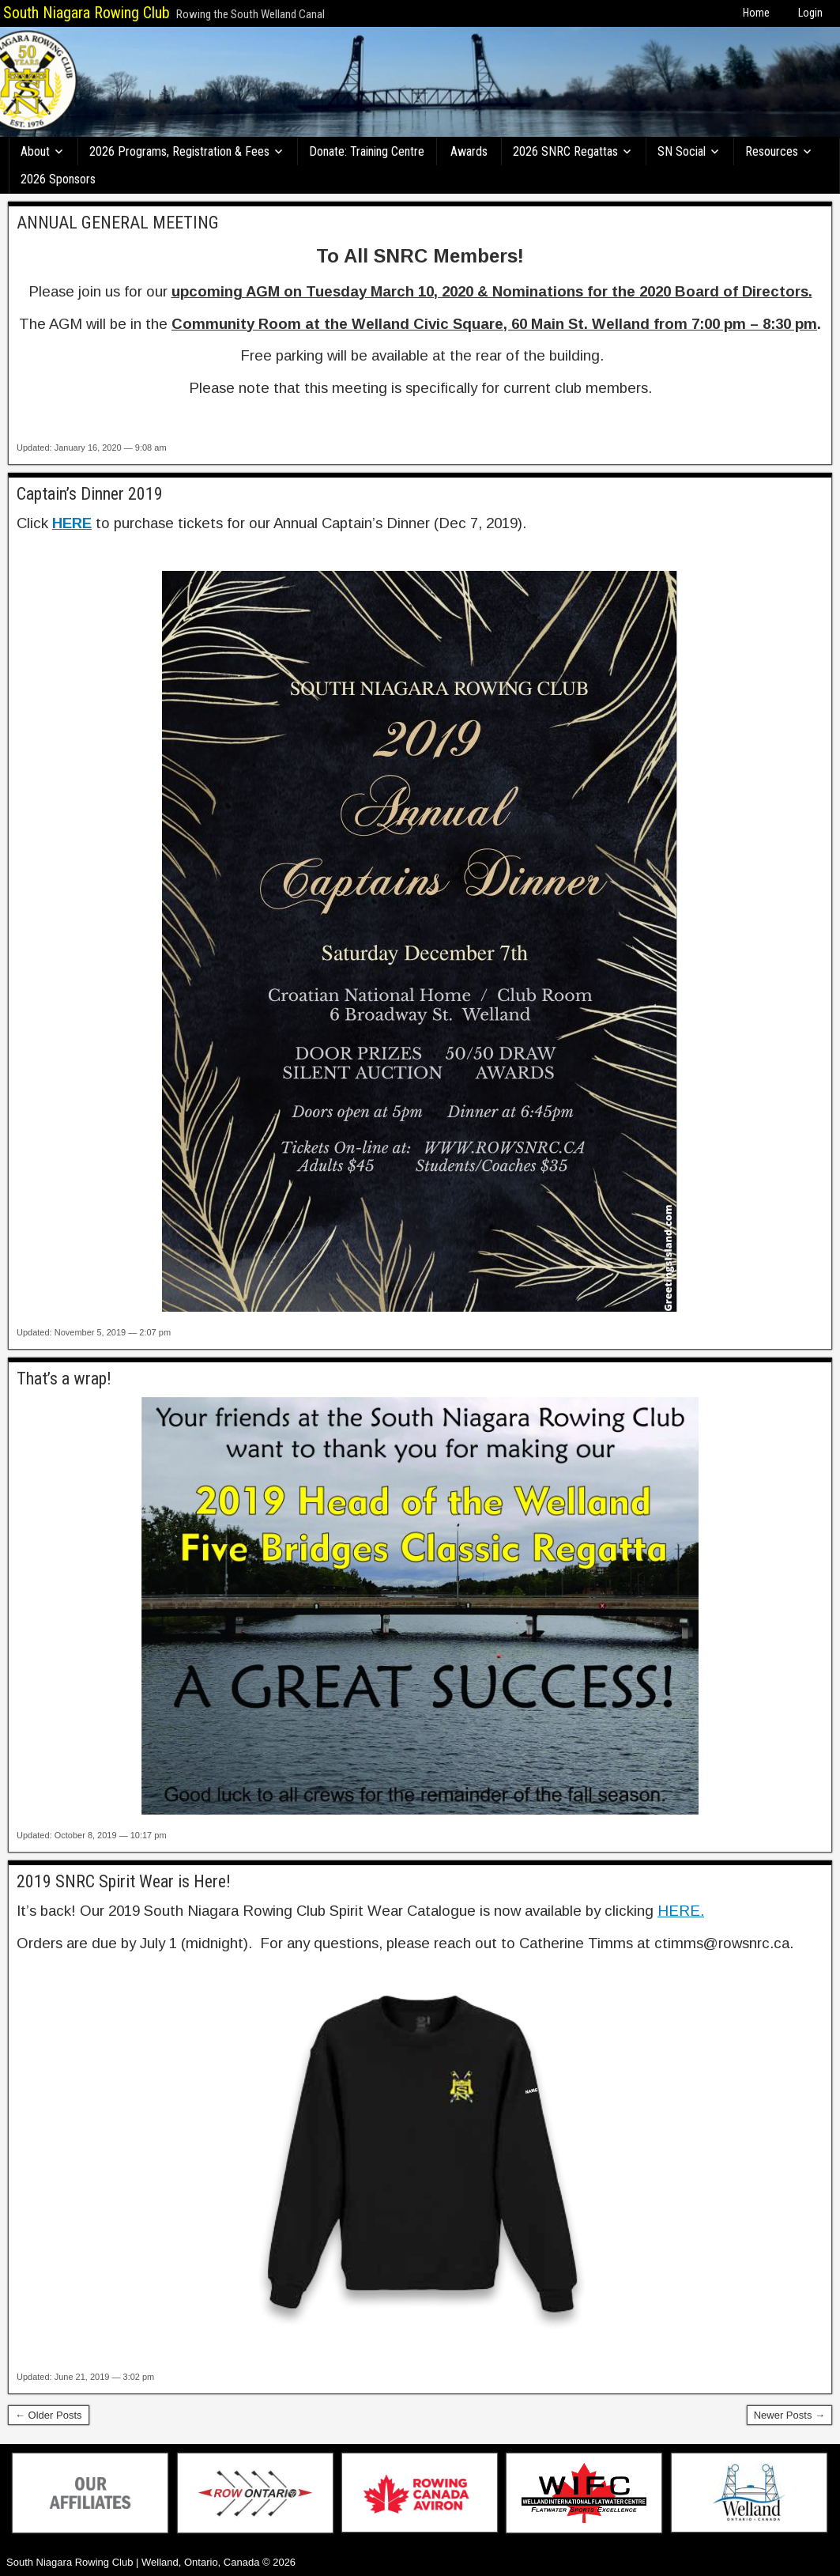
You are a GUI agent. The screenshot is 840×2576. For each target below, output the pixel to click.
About (35, 151)
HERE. (680, 1910)
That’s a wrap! (64, 1378)
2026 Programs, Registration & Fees (179, 151)
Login (810, 12)
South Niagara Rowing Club (86, 12)
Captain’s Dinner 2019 (90, 494)
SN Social (681, 151)
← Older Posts (48, 2415)
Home (756, 12)
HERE (72, 523)
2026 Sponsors (58, 179)
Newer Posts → (789, 2415)
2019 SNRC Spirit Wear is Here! (124, 1881)
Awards (469, 151)
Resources (771, 151)
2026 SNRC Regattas (565, 151)
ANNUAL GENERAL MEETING (118, 222)
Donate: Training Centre (366, 151)
